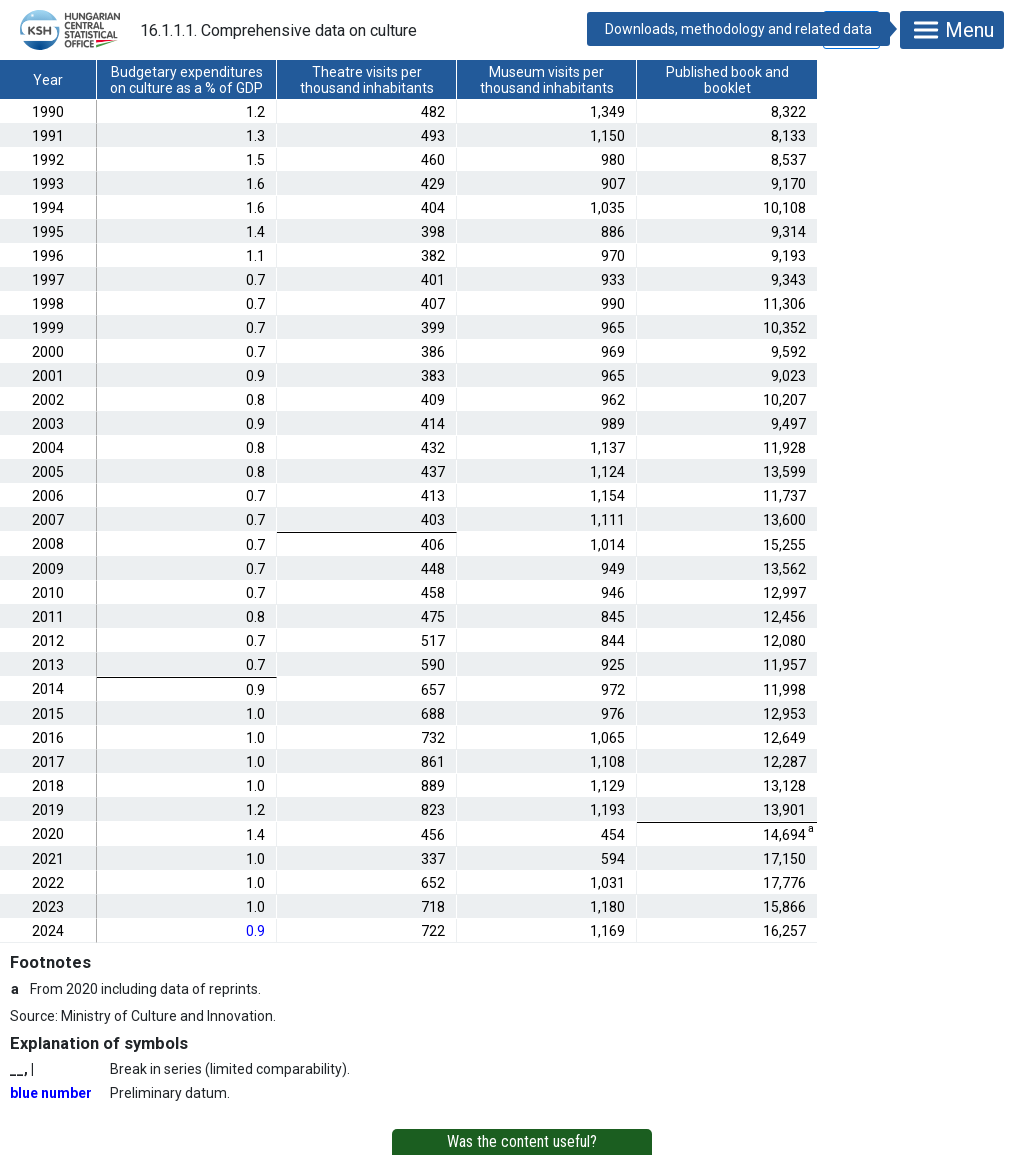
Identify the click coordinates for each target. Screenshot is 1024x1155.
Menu (952, 30)
